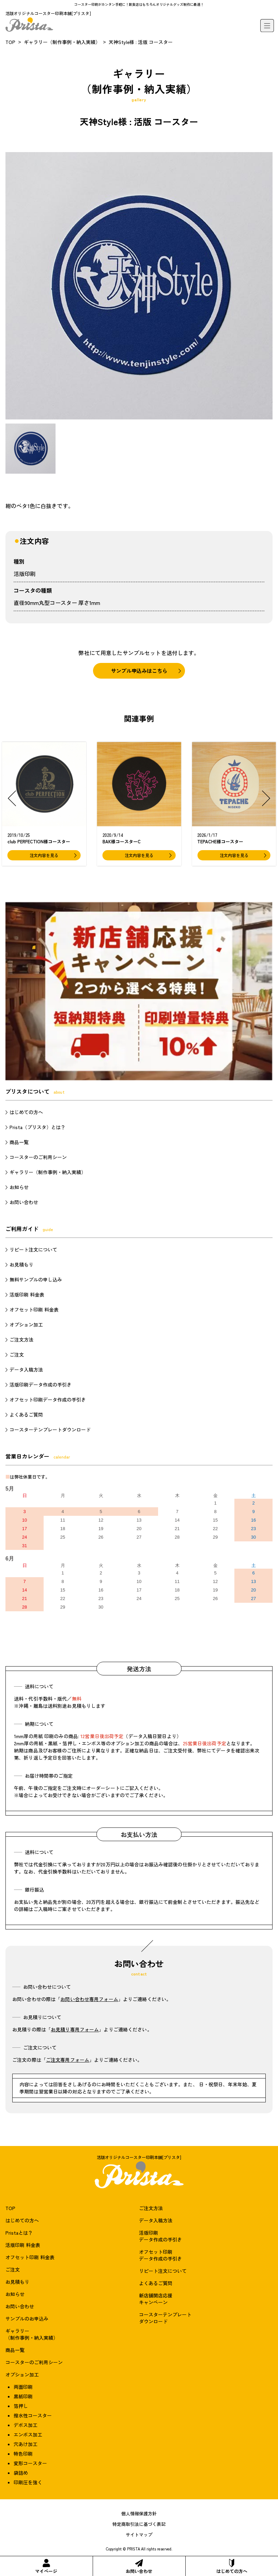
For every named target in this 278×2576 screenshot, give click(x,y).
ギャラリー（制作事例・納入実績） (62, 42)
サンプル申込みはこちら (139, 670)
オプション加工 (26, 1324)
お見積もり (21, 1264)
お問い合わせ (139, 2566)
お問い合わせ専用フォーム (89, 1999)
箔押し (21, 2405)
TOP (10, 42)
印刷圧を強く (28, 2482)
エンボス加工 (28, 2434)
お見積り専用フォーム (75, 2029)
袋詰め (21, 2472)
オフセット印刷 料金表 (34, 1309)
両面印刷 (23, 2386)
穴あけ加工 (25, 2444)
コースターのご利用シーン (38, 1157)
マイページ (46, 2566)
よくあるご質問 (26, 1414)
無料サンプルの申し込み (36, 1279)
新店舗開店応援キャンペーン (155, 2299)
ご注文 (17, 1354)
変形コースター (30, 2463)
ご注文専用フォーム (67, 2059)
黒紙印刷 (23, 2396)
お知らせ (19, 1187)
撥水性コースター (33, 2415)
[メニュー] (267, 25)
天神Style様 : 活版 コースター (141, 42)
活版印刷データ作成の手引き (41, 1384)
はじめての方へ (231, 2566)
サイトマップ (139, 2534)
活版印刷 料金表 (27, 1294)
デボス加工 (25, 2425)
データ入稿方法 (26, 1369)
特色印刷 (23, 2453)
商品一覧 (19, 1142)
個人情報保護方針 (139, 2513)
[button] (12, 798)
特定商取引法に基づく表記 (139, 2524)
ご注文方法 (21, 1339)
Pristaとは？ (19, 2232)
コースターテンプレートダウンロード (50, 1429)
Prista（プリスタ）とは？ (37, 1127)
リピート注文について (33, 1249)
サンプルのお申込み (26, 2318)
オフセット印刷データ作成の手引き (48, 1399)
